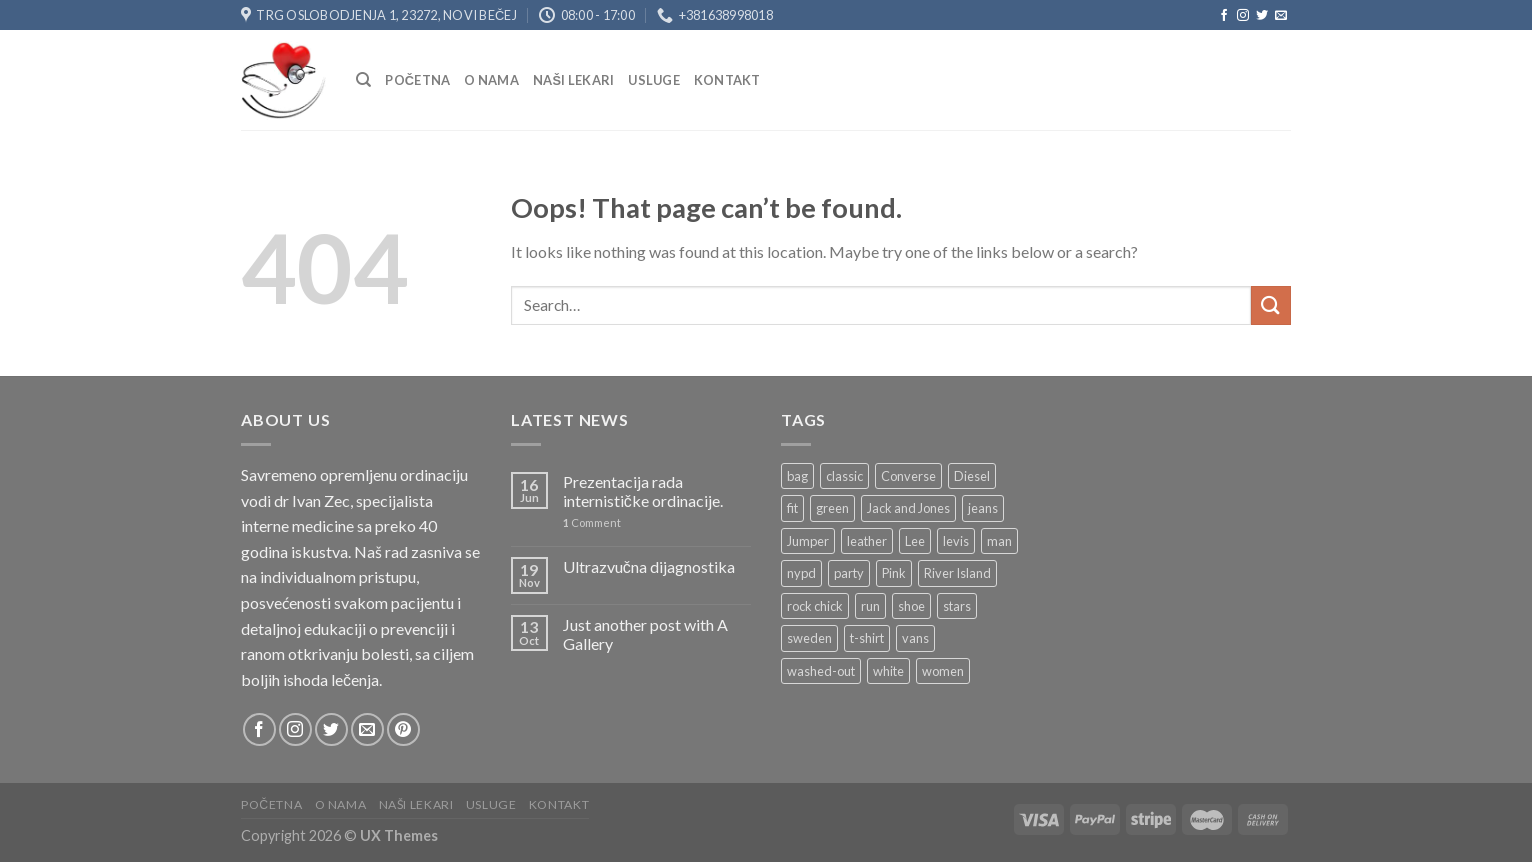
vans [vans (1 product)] (915, 638)
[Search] (363, 80)
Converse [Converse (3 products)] (908, 476)
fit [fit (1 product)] (792, 508)
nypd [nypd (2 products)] (801, 573)
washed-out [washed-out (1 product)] (821, 671)
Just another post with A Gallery (645, 634)
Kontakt (727, 80)
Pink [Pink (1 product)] (894, 573)
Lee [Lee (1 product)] (915, 541)
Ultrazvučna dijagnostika (649, 566)
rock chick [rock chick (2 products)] (815, 606)
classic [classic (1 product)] (844, 476)
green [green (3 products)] (832, 508)
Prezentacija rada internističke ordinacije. (643, 491)
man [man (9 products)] (999, 541)
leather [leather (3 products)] (867, 541)
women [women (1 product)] (943, 671)
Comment (592, 522)
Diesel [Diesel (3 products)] (972, 476)
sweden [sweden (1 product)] (809, 638)
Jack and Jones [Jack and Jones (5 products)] (908, 508)
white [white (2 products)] (888, 671)
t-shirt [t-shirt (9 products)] (867, 638)
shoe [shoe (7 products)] (911, 606)
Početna (417, 80)
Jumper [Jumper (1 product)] (808, 541)
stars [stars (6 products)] (957, 606)
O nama (491, 80)
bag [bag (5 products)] (797, 476)
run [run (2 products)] (870, 606)
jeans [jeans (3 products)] (983, 508)
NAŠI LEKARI (573, 80)
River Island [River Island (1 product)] (957, 573)
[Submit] (1271, 305)
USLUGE (654, 80)
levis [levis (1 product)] (956, 541)
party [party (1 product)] (849, 573)
